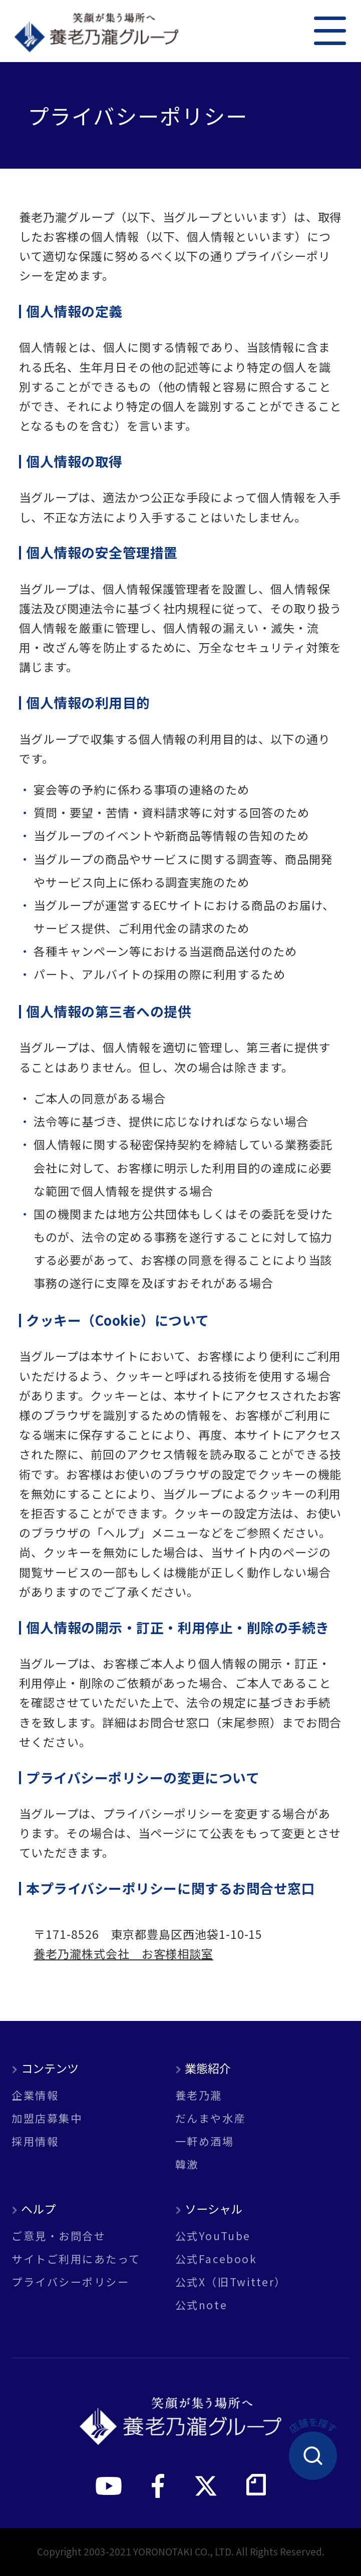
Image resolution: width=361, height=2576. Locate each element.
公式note (201, 2304)
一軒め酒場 (204, 2141)
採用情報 (35, 2141)
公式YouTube (213, 2235)
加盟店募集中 (47, 2118)
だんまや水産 (210, 2118)
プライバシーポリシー (70, 2281)
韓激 (187, 2164)
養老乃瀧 (198, 2095)
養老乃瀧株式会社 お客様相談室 (123, 1953)
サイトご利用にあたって (76, 2258)
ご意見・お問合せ (59, 2235)
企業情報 (35, 2095)
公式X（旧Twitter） (230, 2281)
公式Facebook (216, 2258)
